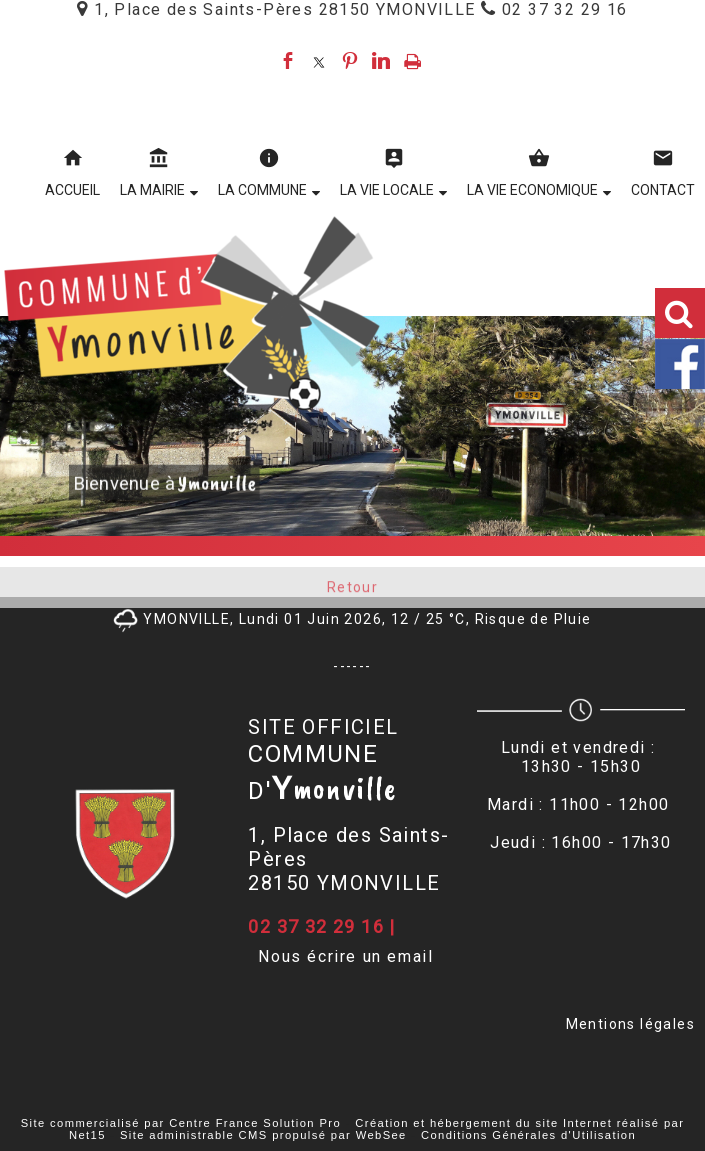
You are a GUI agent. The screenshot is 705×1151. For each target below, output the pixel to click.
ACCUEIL (72, 190)
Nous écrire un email (345, 956)
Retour (352, 593)
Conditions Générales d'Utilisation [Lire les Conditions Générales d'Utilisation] (528, 1135)
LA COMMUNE (262, 190)
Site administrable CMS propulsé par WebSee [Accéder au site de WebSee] (263, 1135)
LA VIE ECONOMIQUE (532, 190)
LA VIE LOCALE (387, 190)
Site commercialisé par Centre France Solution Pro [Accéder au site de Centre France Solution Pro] (181, 1123)
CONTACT (663, 190)
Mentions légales (630, 1024)
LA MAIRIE (152, 190)
